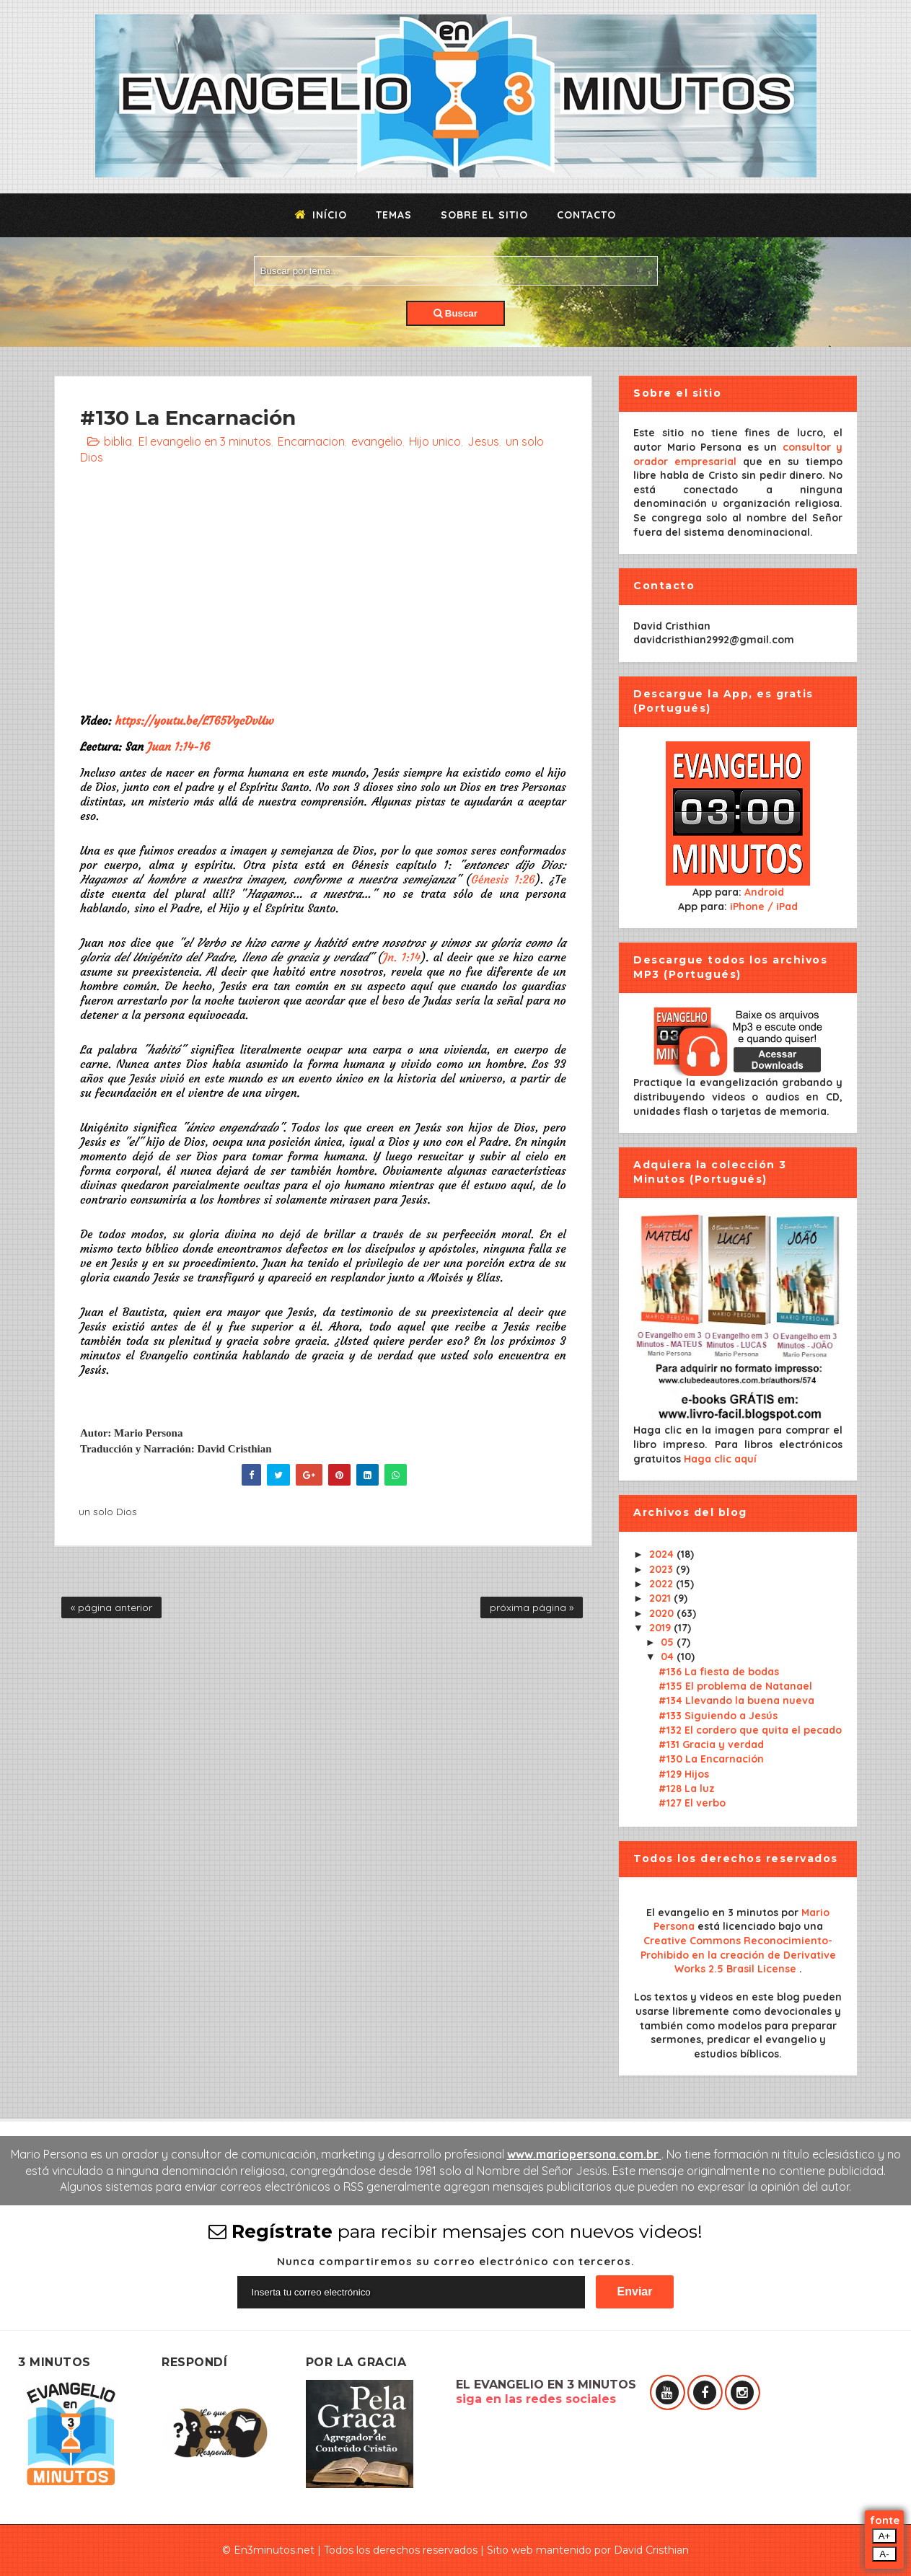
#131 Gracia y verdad (711, 1744)
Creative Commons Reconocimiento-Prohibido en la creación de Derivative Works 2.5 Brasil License (738, 1954)
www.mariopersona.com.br (584, 2154)
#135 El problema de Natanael (735, 1686)
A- (884, 2554)
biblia (118, 441)
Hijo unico (435, 441)
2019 (661, 1627)
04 (669, 1656)
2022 (662, 1583)
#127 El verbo (692, 1802)
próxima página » (531, 1607)
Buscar (455, 313)
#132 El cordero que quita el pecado (750, 1730)
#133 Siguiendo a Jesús (718, 1715)
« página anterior (111, 1607)
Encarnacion (311, 441)
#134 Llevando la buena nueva (736, 1700)
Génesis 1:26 (502, 879)
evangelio (376, 441)
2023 (662, 1569)
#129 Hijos (684, 1774)
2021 (661, 1598)
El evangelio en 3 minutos (204, 441)
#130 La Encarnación (711, 1758)
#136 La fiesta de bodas (719, 1671)
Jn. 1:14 (402, 957)
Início (321, 214)
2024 (663, 1554)
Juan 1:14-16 (178, 746)
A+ (885, 2536)
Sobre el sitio (484, 214)
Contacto (586, 214)
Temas (394, 214)
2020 (663, 1613)
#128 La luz (687, 1788)
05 (669, 1642)
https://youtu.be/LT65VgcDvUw (194, 720)
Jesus (483, 441)
